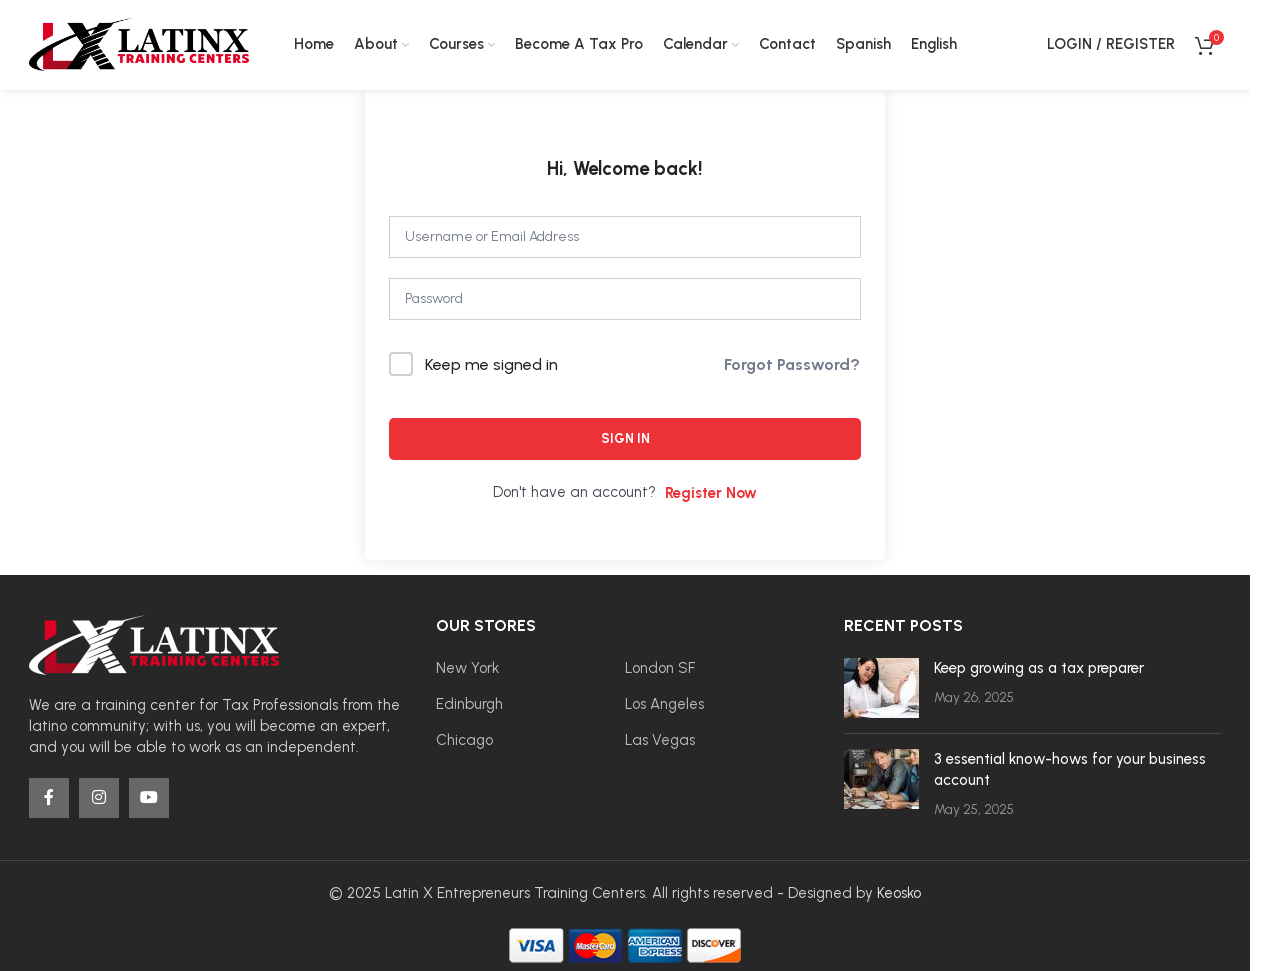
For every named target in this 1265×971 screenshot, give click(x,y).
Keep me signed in (491, 364)
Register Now (711, 493)
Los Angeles (664, 704)
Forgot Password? (792, 364)
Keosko (899, 893)
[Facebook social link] (49, 799)
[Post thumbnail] (881, 688)
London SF (660, 668)
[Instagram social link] (99, 799)
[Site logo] (139, 44)
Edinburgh (469, 704)
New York (467, 668)
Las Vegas (660, 740)
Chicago (464, 740)
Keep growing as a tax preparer (1039, 668)
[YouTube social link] (149, 799)
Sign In (625, 438)
